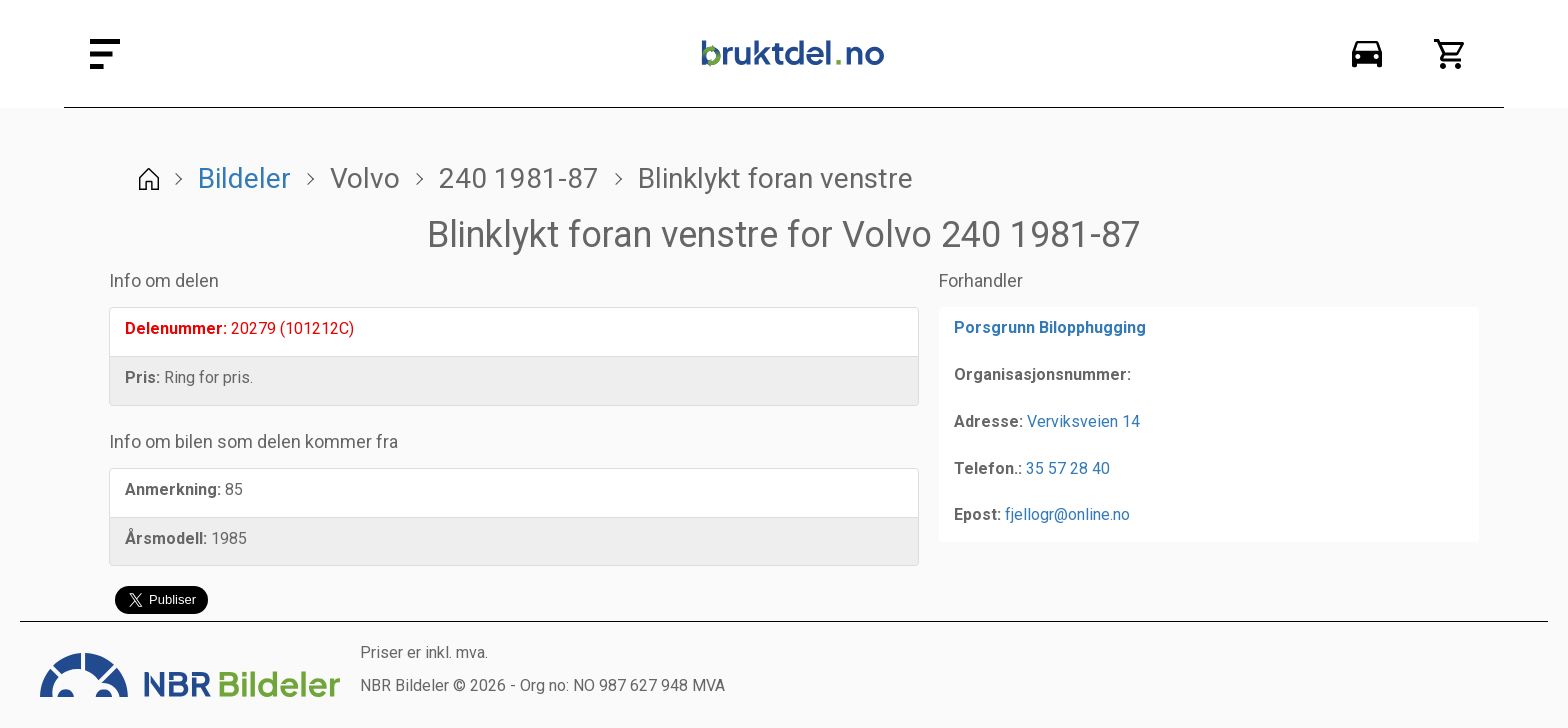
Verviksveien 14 (1083, 421)
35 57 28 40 (1068, 468)
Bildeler (244, 178)
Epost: (977, 514)
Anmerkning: (173, 489)
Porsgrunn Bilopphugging (1050, 327)
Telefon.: (988, 468)
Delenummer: (176, 328)
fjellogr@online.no (1067, 514)
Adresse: (988, 421)
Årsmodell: (166, 538)
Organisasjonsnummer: (1042, 374)
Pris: (142, 377)
